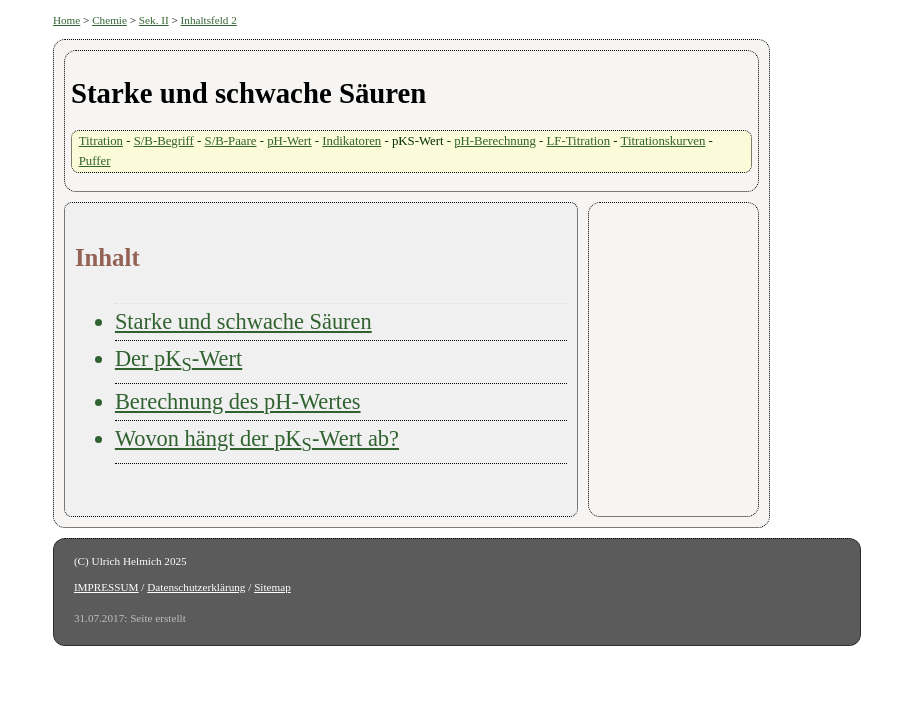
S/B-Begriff (164, 141)
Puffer (95, 161)
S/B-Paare (231, 141)
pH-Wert (289, 141)
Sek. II (154, 20)
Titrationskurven (663, 141)
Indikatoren (351, 141)
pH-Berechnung (495, 141)
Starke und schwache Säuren (243, 321)
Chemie (109, 20)
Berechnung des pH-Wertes (238, 401)
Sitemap (272, 587)
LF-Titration (579, 141)
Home (66, 20)
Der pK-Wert (178, 358)
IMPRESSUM (106, 587)
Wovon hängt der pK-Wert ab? (257, 438)
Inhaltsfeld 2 (209, 20)
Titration (101, 141)
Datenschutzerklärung (196, 587)
